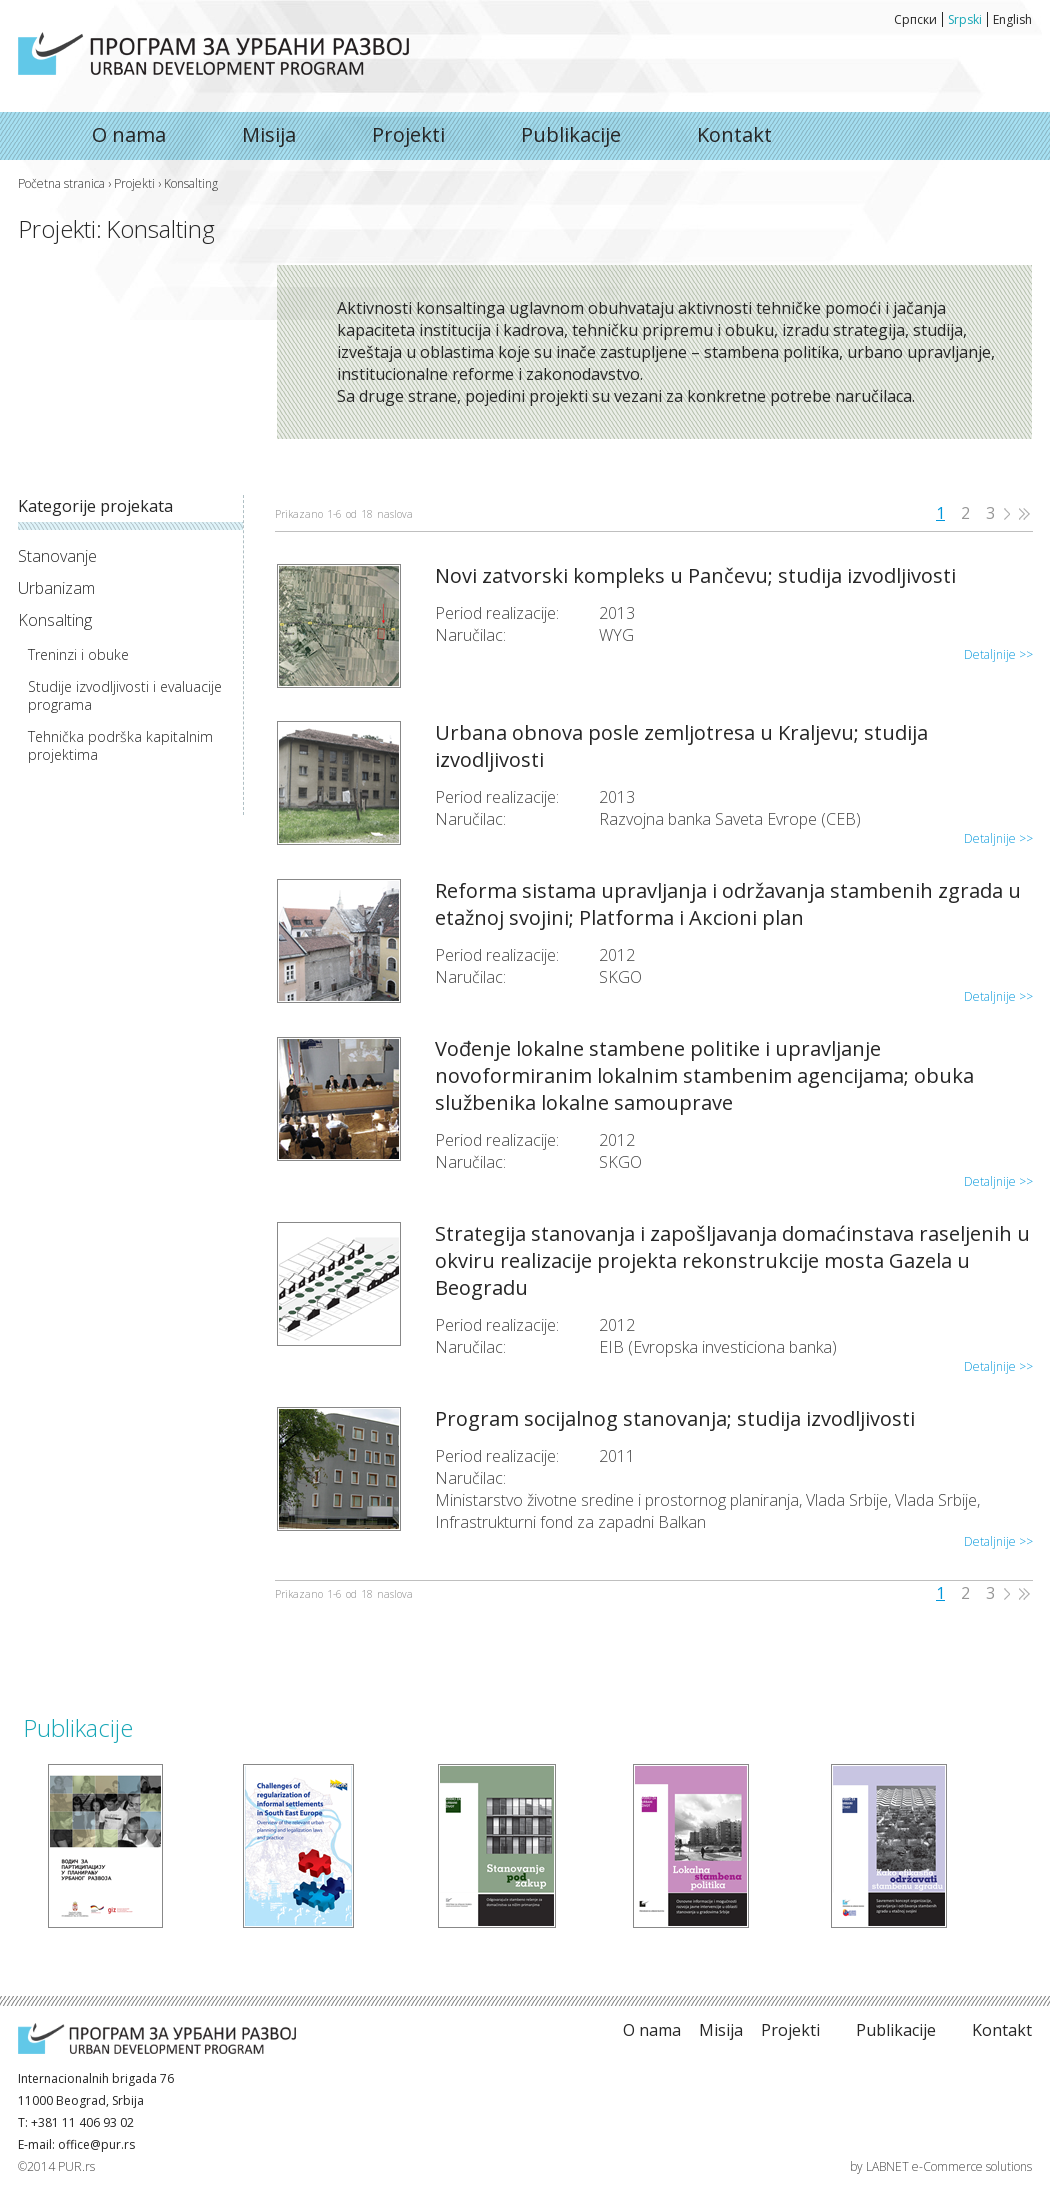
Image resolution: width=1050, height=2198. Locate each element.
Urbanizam (56, 588)
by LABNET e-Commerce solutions (941, 2166)
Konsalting (55, 620)
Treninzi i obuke (78, 655)
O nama (213, 53)
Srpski (965, 19)
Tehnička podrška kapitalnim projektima (120, 746)
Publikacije (571, 134)
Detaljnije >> (998, 654)
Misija (269, 134)
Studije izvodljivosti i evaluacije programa (125, 696)
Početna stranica (61, 183)
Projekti (408, 134)
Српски (915, 19)
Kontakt (734, 134)
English (1012, 19)
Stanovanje (57, 556)
